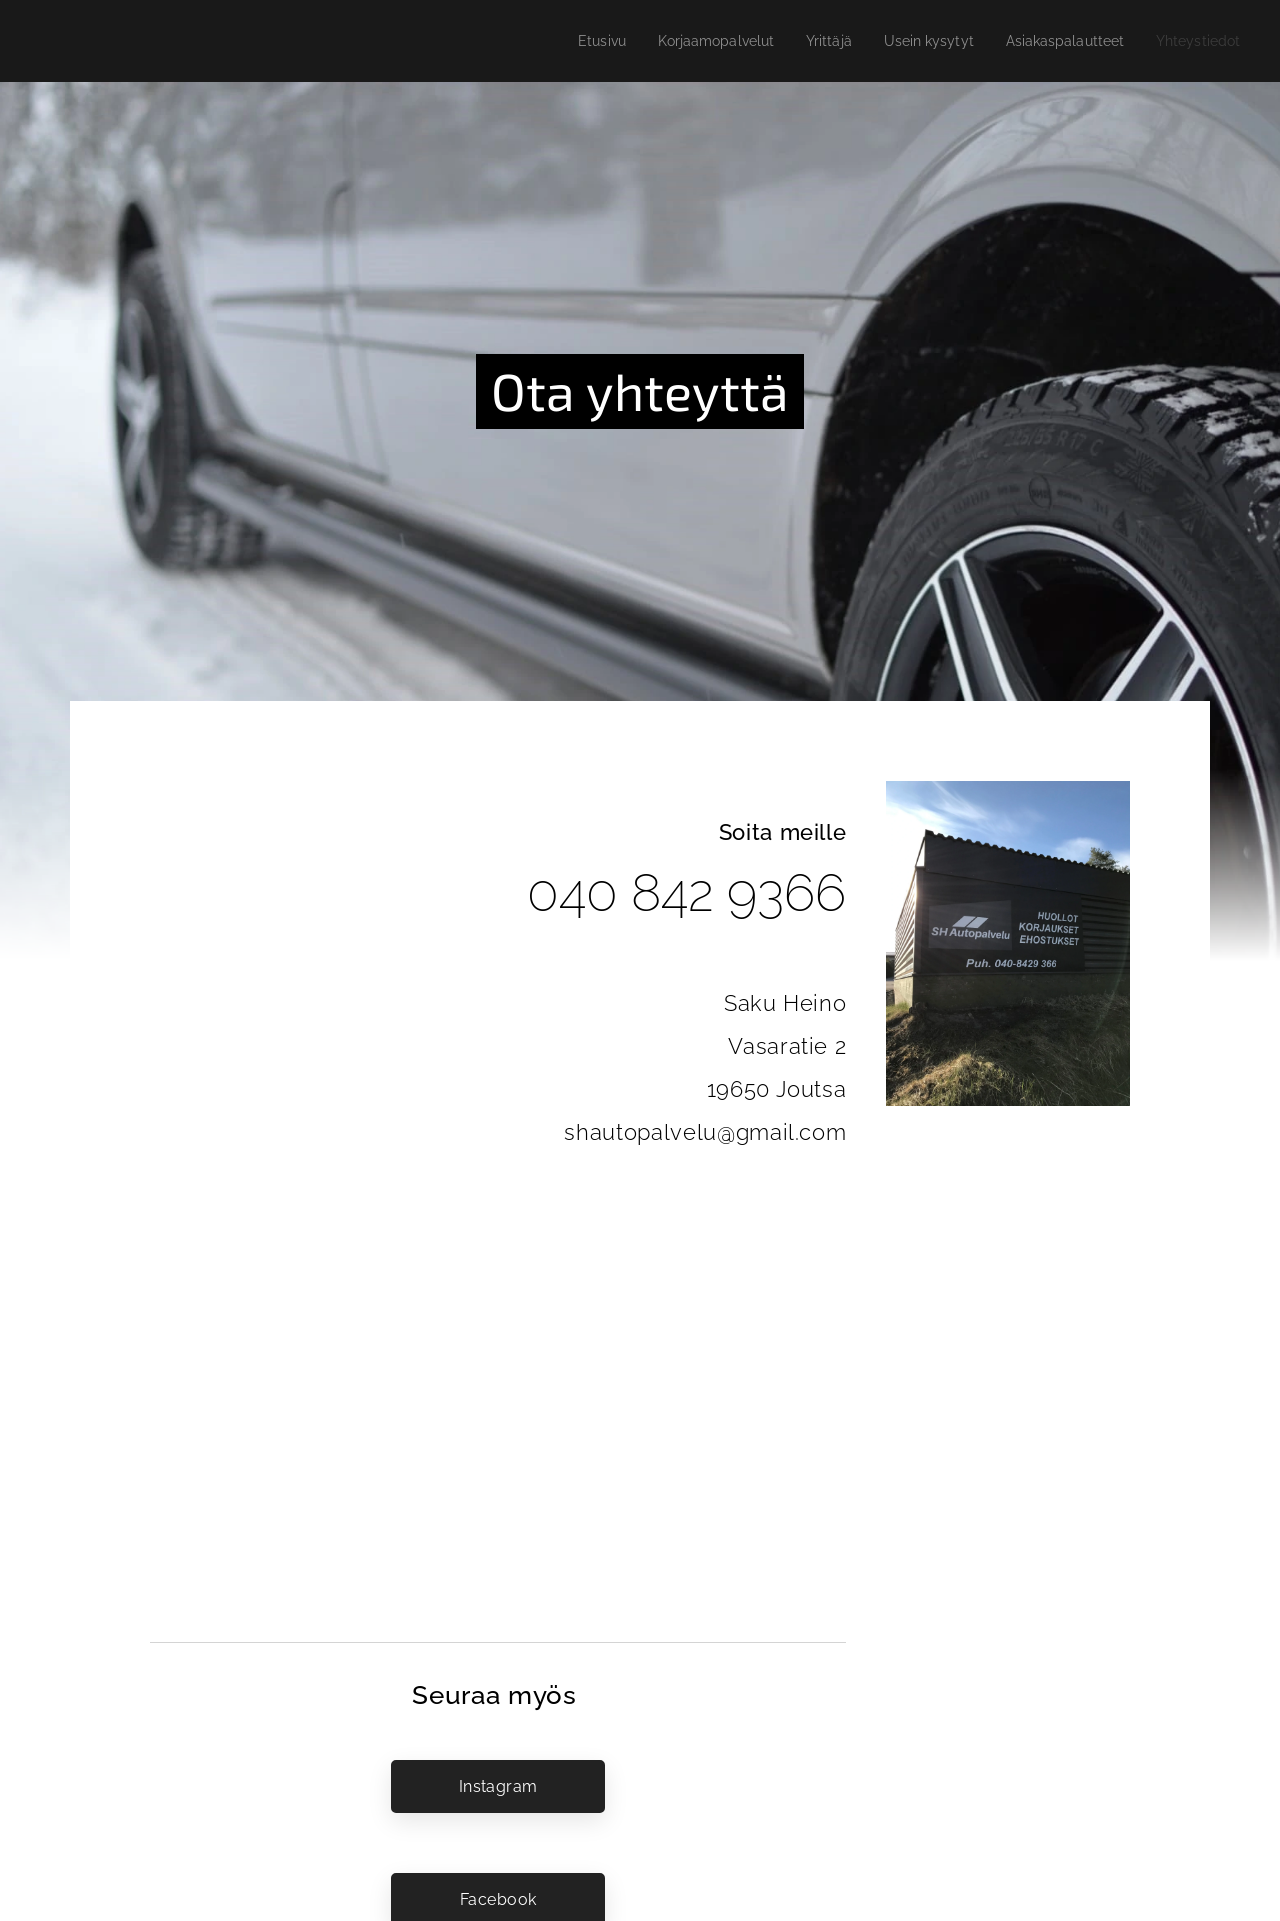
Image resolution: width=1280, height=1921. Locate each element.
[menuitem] (564, 41)
